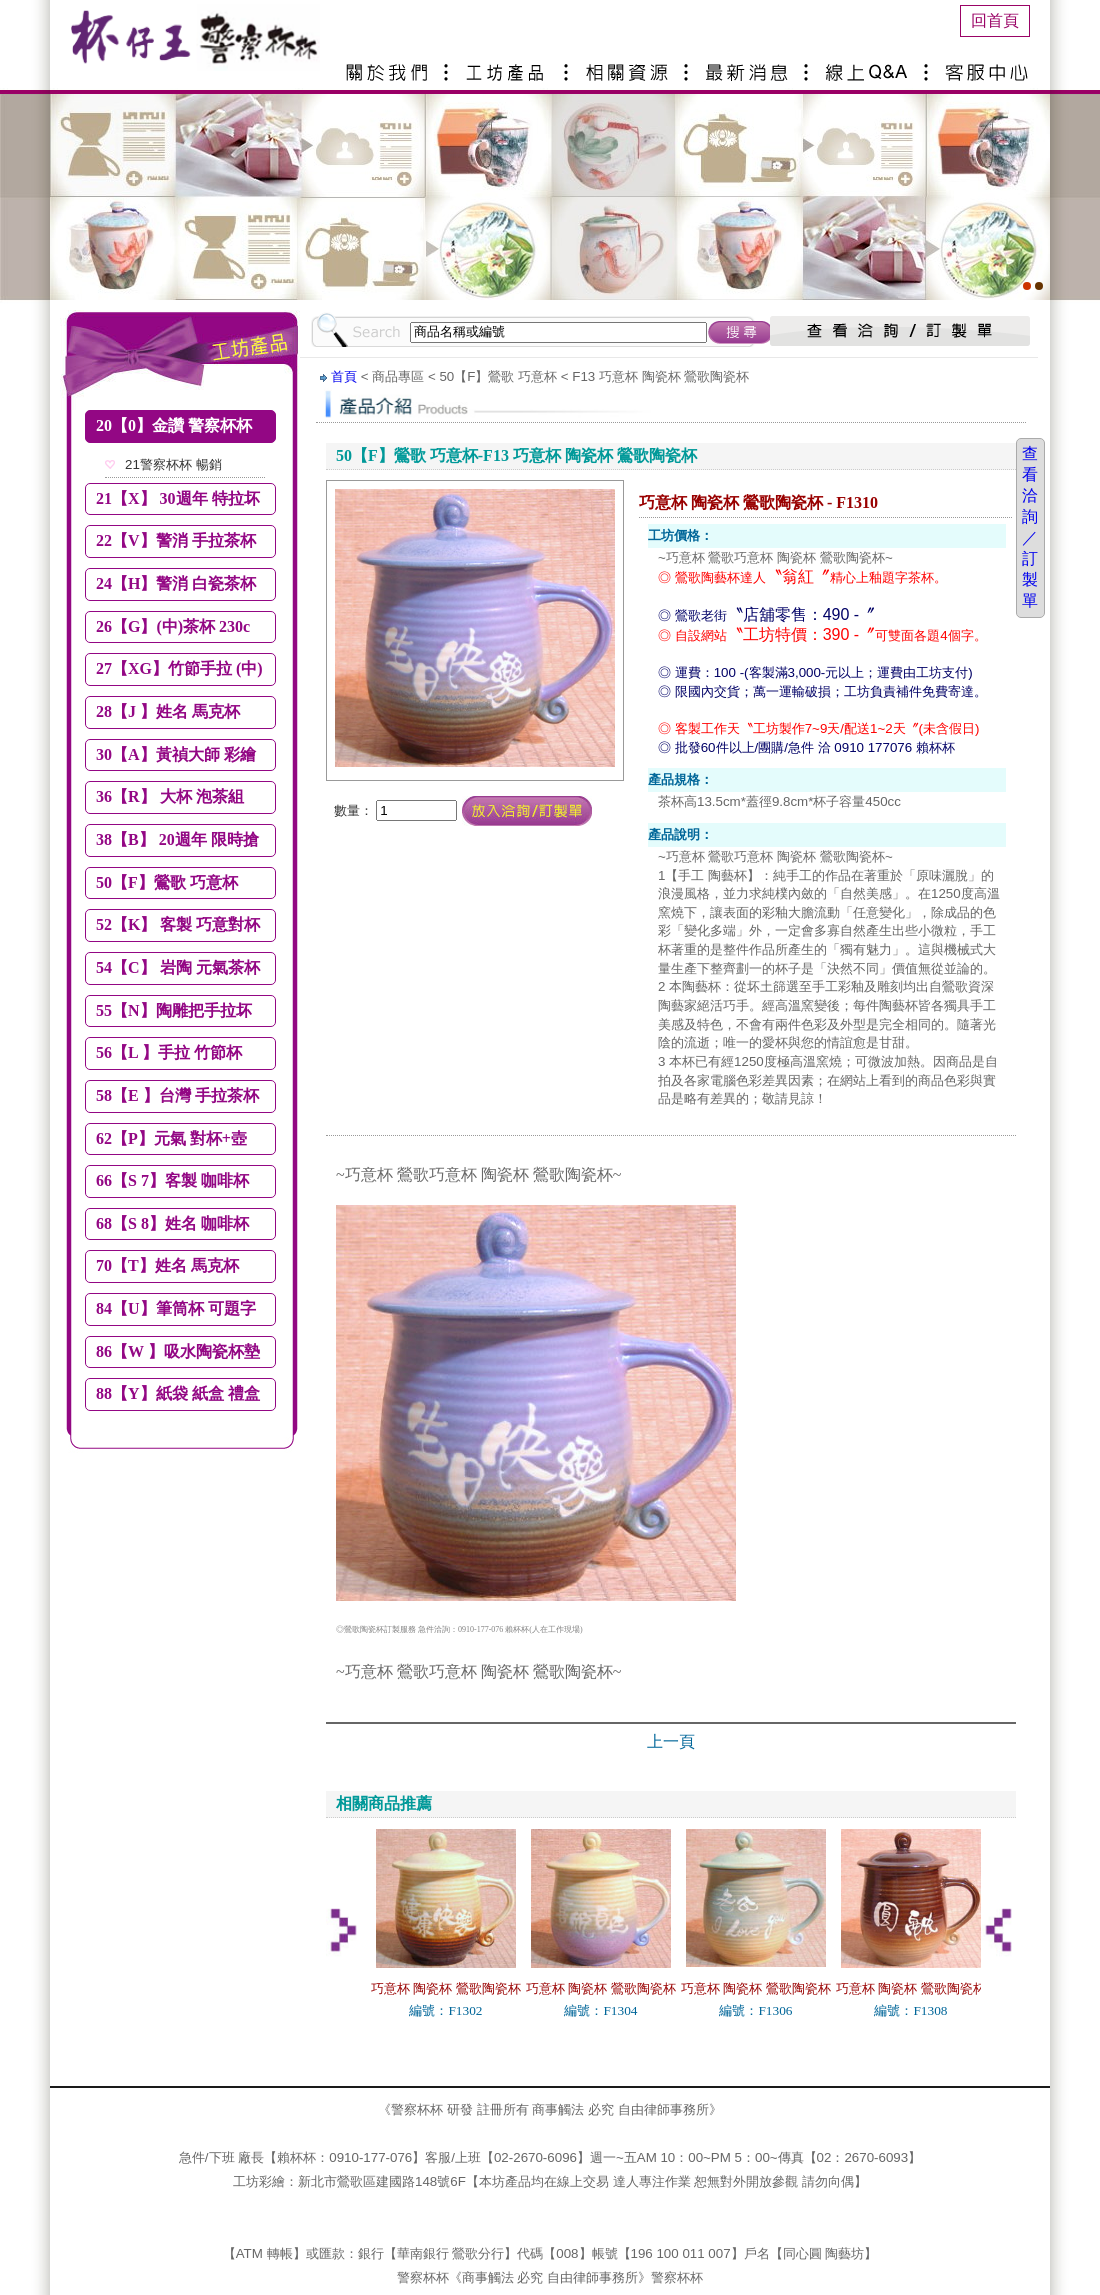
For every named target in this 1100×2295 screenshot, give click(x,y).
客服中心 (990, 64)
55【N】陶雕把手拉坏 (174, 1010)
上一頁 (671, 1741)
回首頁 (995, 20)
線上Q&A (870, 64)
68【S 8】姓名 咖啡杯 (172, 1223)
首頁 (344, 376)
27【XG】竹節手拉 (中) (179, 668)
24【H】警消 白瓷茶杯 (176, 583)
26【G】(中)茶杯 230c (173, 626)
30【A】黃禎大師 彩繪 (176, 754)
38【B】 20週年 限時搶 (177, 839)
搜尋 (741, 332)
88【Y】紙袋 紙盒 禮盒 (178, 1393)
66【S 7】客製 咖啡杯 (172, 1180)
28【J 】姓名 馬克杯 (168, 711)
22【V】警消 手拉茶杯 (176, 540)
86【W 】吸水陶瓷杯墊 (178, 1351)
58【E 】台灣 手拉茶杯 (177, 1095)
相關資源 (630, 64)
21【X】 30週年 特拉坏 (178, 498)
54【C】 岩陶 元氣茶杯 (178, 967)
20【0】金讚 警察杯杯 (174, 425)
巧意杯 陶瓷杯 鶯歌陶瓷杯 (446, 1988)
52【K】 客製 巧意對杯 (178, 924)
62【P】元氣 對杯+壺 (171, 1138)
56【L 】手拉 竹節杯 (169, 1052)
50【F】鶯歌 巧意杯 (167, 882)
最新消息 (750, 64)
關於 (390, 64)
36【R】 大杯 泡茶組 (170, 796)
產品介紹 (510, 64)
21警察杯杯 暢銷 (173, 464)
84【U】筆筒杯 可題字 (176, 1308)
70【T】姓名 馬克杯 (167, 1265)
